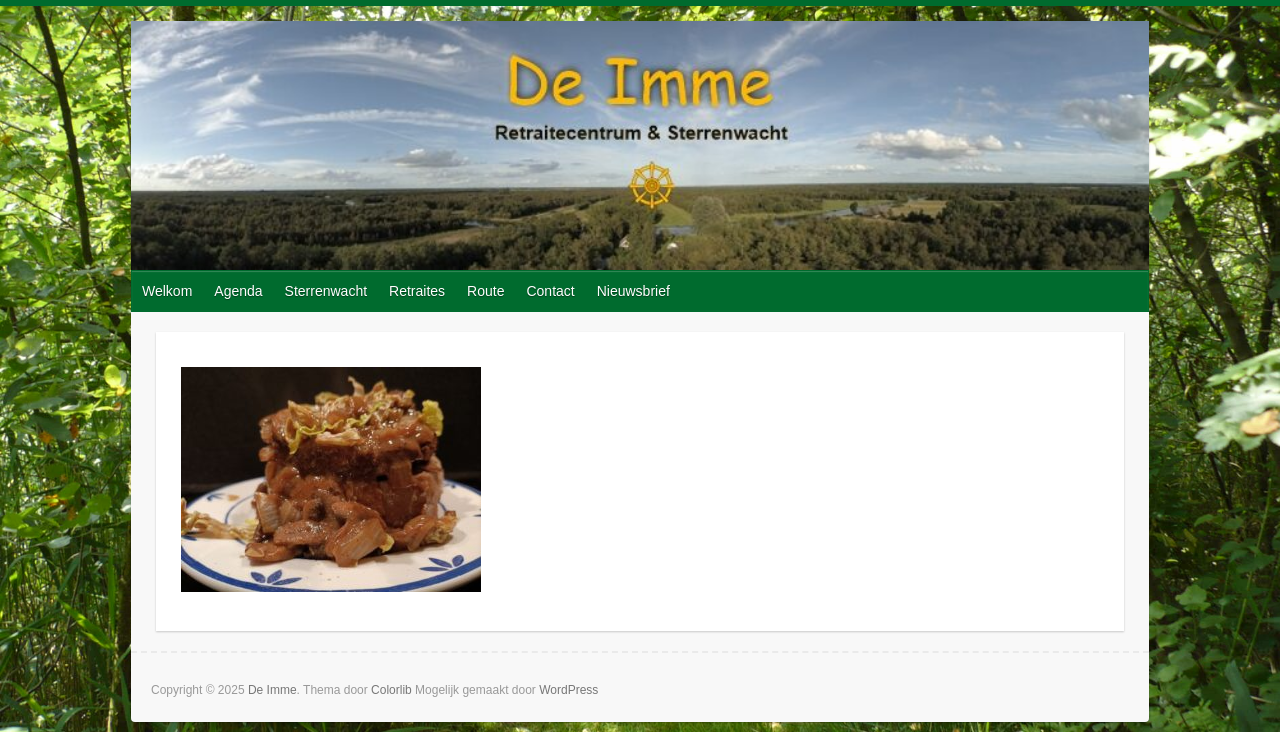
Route (485, 291)
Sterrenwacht (326, 291)
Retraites (417, 291)
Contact (550, 291)
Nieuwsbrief (633, 291)
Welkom (167, 291)
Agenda (238, 291)
